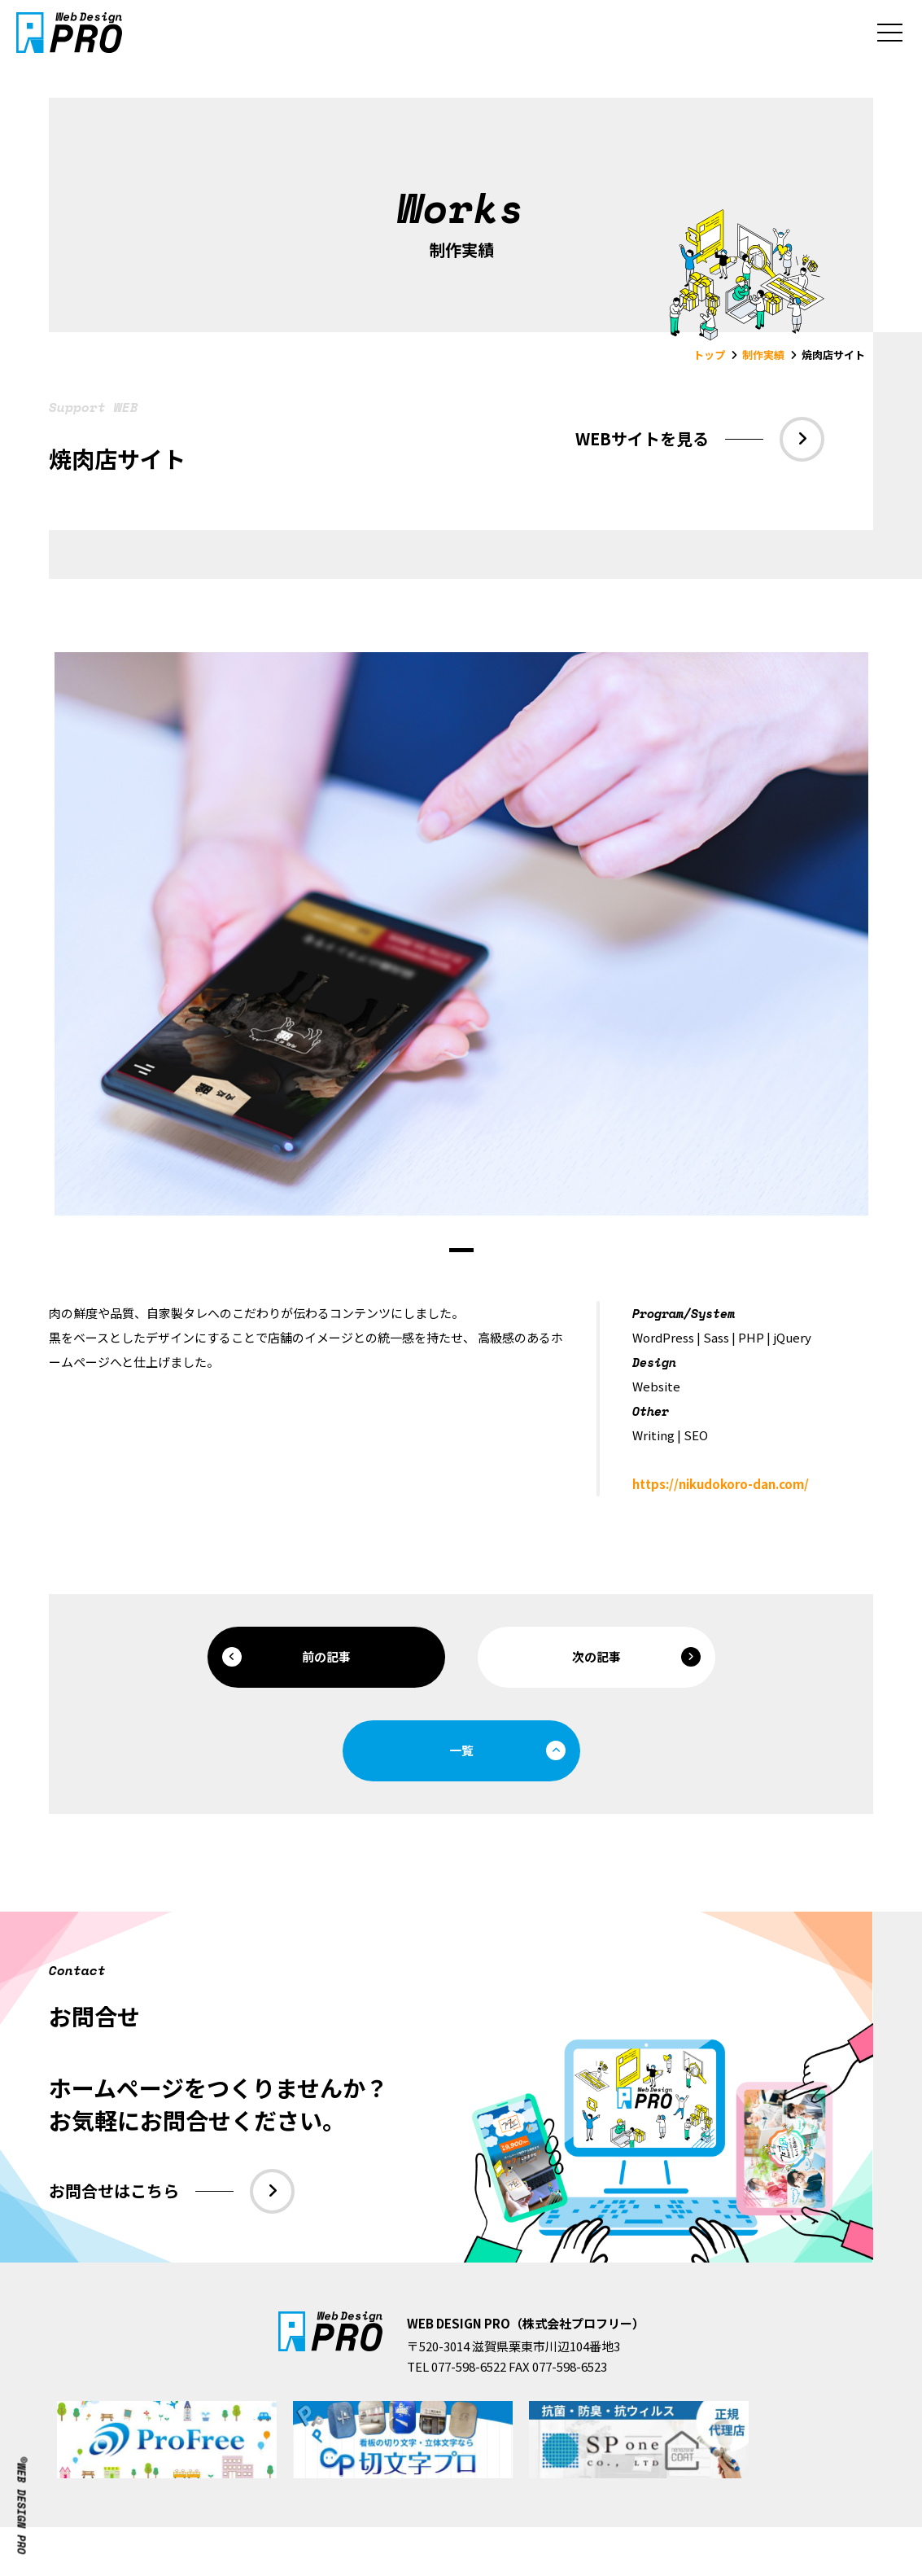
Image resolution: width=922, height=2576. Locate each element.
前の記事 (286, 1657)
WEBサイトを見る (699, 439)
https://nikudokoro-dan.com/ (720, 1483)
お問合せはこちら (172, 2191)
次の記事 (636, 1657)
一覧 (507, 1750)
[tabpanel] (461, 934)
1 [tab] (461, 1250)
